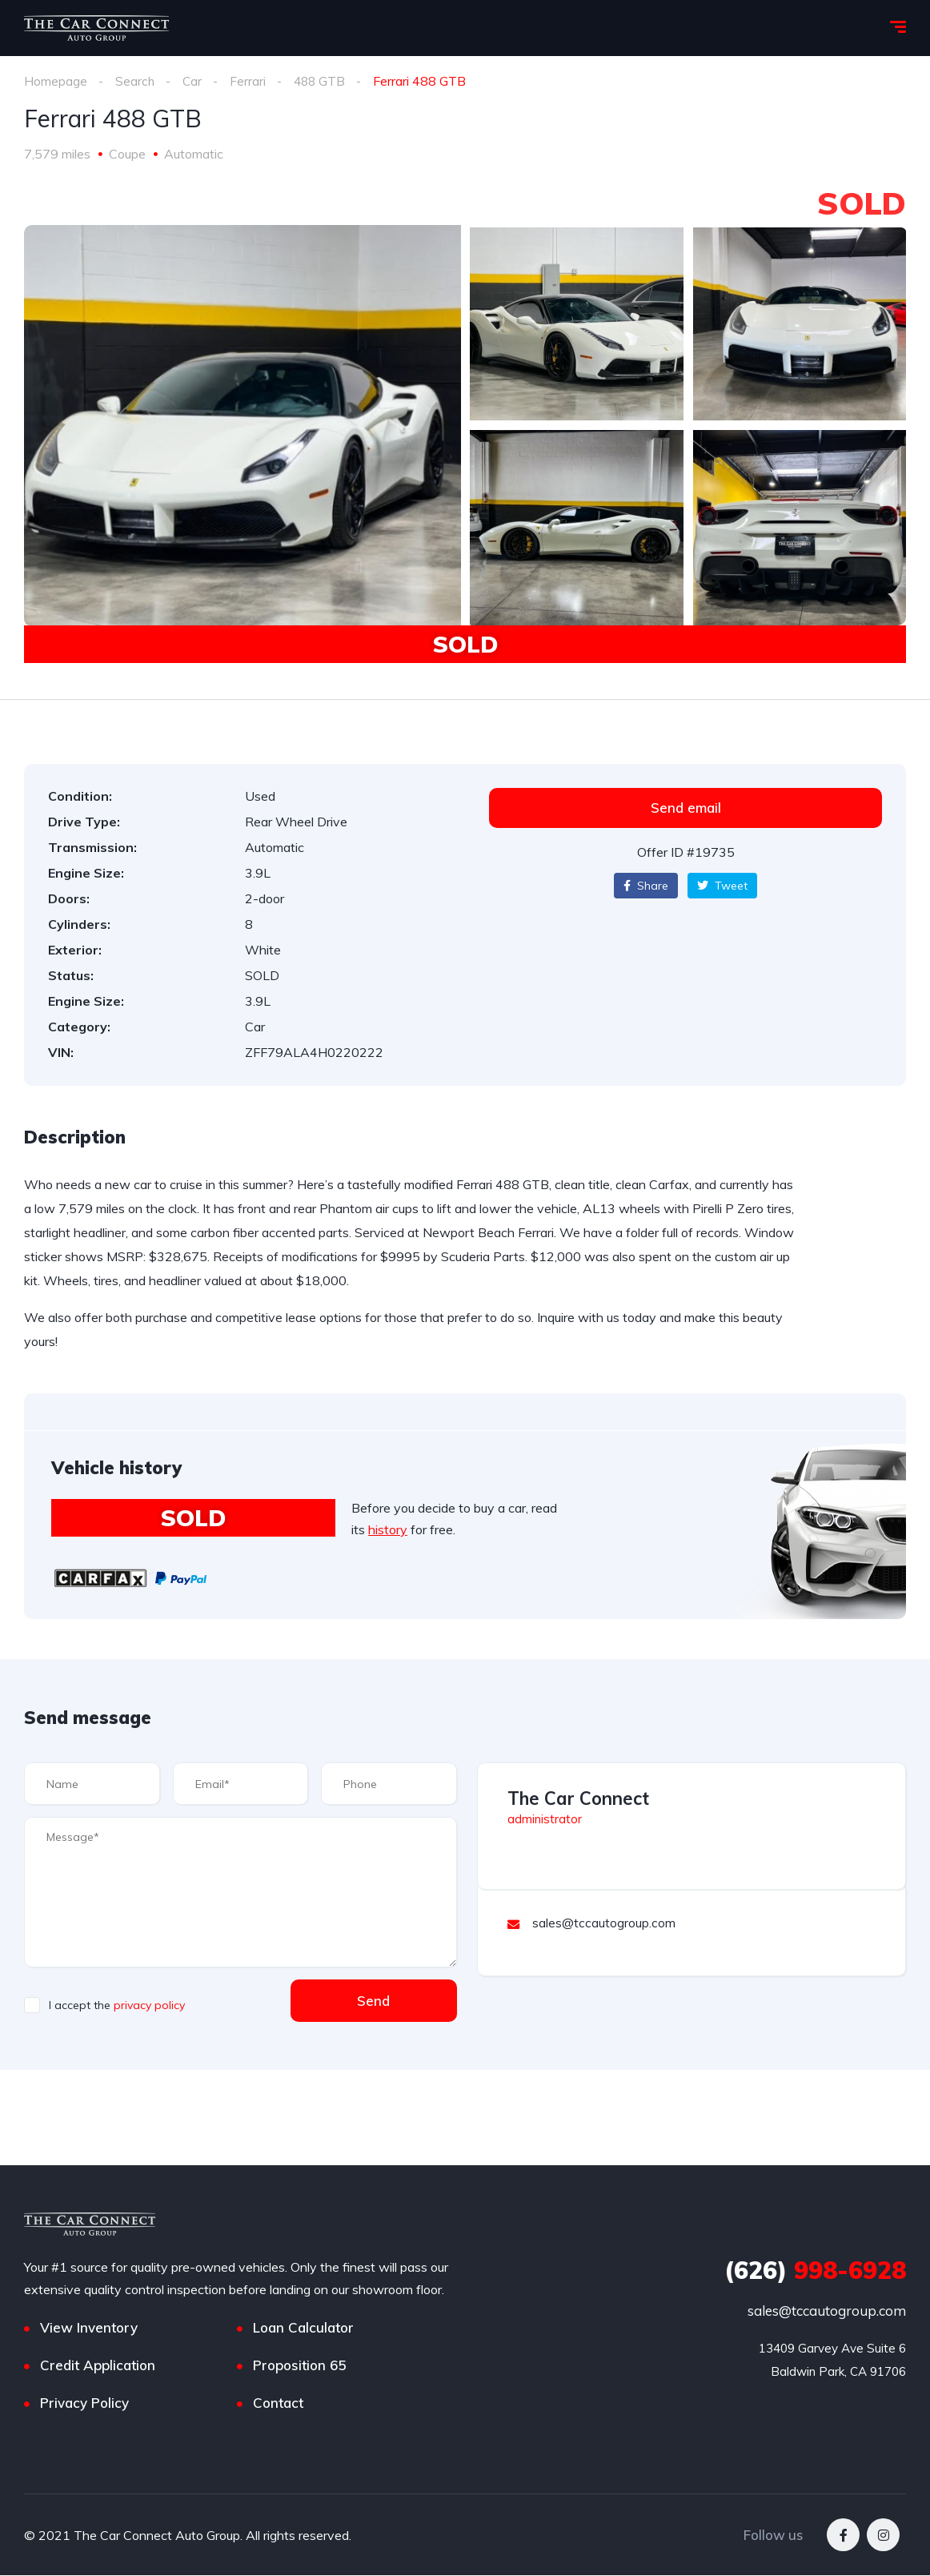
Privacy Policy (84, 2403)
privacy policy (149, 2005)
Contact (278, 2403)
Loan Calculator (303, 2328)
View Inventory (89, 2328)
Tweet (722, 885)
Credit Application (97, 2365)
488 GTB (322, 81)
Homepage (55, 81)
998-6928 (815, 2271)
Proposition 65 (299, 2365)
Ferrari (249, 81)
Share (645, 885)
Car (193, 81)
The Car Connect (578, 1798)
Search (135, 81)
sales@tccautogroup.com (827, 2311)
